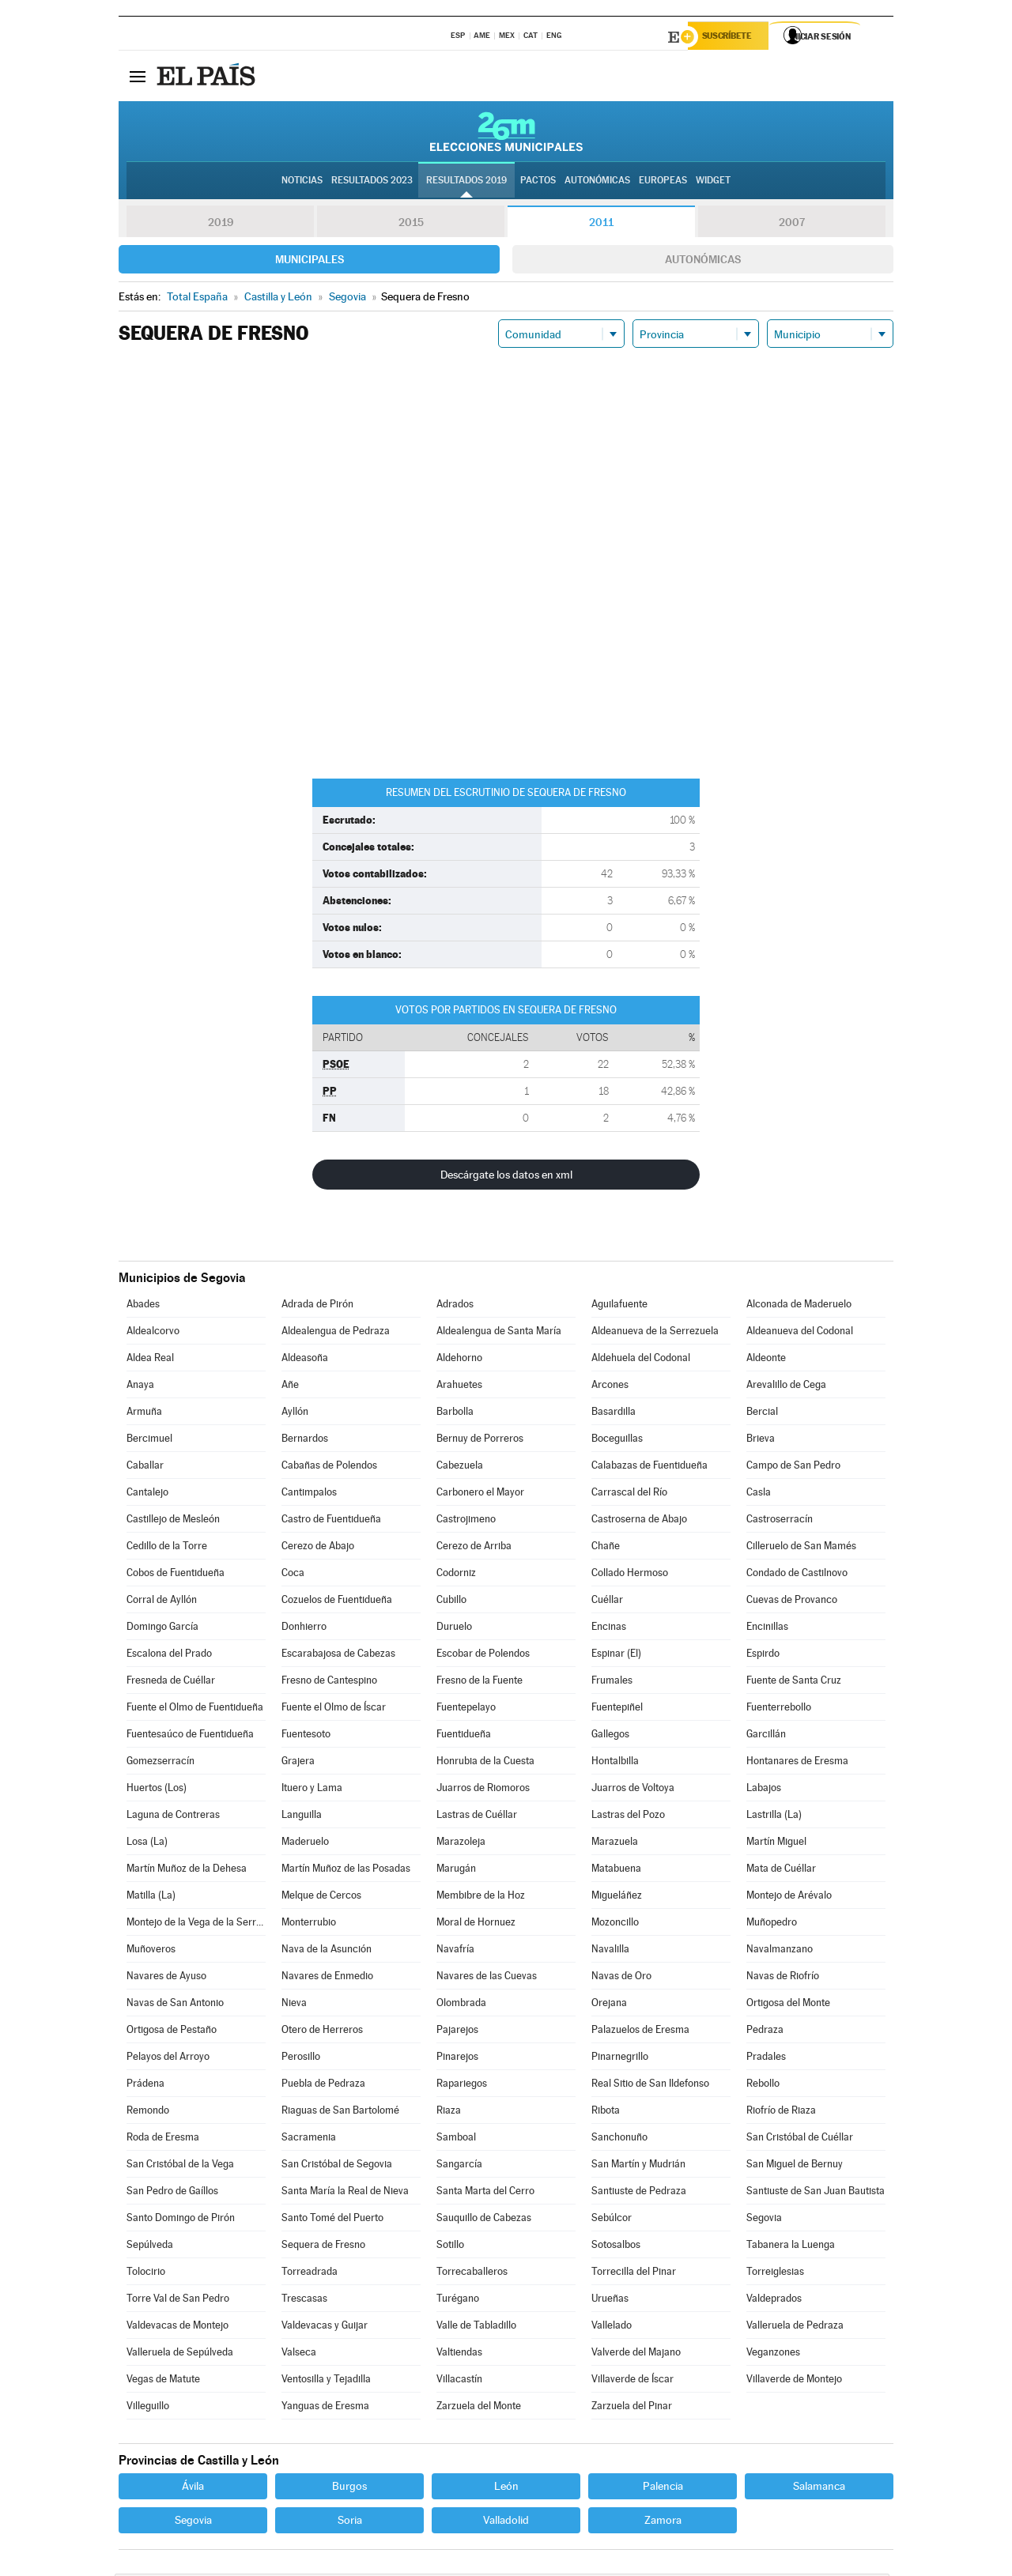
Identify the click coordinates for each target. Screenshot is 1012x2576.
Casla (758, 1494)
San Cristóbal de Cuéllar (799, 2139)
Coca (292, 1575)
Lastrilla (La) (774, 1817)
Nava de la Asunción (326, 1951)
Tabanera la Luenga (790, 2247)
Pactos (538, 182)
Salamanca (819, 2488)
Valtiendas (459, 2354)
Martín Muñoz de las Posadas (345, 1870)
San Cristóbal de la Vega (180, 2166)
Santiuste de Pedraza (638, 2193)
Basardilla (613, 1414)
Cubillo (451, 1602)
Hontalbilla (615, 1763)
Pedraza (765, 2032)
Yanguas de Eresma (325, 2408)
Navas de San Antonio (175, 2005)
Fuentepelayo (466, 1709)
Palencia (663, 2488)
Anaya (140, 1387)
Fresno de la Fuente (479, 1682)
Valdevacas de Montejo (177, 2327)
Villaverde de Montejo (794, 2381)
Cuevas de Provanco (791, 1602)
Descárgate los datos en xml (506, 1177)
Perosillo (300, 2059)
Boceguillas (617, 1440)
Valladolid (506, 2522)
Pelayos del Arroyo (168, 2059)
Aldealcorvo (152, 1333)
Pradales (766, 2059)
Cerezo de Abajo (317, 1548)
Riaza (448, 2112)
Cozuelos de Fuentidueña (336, 1602)
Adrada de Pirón (317, 1306)
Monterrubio (308, 1924)
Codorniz (456, 1575)
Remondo (147, 2112)
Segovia (764, 2220)
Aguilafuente (619, 1306)
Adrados (455, 1306)
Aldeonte (766, 1360)
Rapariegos (461, 2085)
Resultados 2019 (466, 182)
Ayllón (294, 1414)
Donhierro (304, 1629)
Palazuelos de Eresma (640, 2032)
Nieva (294, 2005)
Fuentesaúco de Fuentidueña (190, 1736)
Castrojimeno (466, 1521)
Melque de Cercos (321, 1897)
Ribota (605, 2112)
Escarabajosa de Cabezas (338, 1655)
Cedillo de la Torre (166, 1548)
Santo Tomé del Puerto (332, 2220)
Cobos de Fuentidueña (175, 1575)
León (506, 2488)
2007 (792, 224)
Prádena (145, 2085)
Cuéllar (607, 1602)
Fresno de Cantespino (329, 1682)
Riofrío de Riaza (781, 2112)
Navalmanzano (779, 1951)
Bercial (762, 1414)
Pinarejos (457, 2059)
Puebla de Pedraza (323, 2085)
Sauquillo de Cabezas (483, 2220)
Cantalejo (147, 1494)
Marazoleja (460, 1844)
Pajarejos (457, 2032)
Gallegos (610, 1736)
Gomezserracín (160, 1763)
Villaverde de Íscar (632, 2381)
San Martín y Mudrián (638, 2166)
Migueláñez (616, 1897)
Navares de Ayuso (166, 1978)
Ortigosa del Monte (788, 2005)
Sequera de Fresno (323, 2247)
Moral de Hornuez (475, 1924)
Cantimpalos (309, 1494)
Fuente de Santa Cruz (793, 1682)
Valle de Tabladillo (476, 2327)
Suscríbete (732, 37)
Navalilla (610, 1951)
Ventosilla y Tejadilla (326, 2381)
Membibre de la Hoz (480, 1897)
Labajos (763, 1790)
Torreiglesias (775, 2274)
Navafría (455, 1951)
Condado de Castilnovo (797, 1575)
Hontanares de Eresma (797, 1763)
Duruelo (454, 1629)
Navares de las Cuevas (486, 1978)
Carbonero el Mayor (480, 1494)
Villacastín (459, 2381)
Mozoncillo (615, 1924)
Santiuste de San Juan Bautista (815, 2193)
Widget (713, 182)
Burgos (349, 2488)
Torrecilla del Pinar (633, 2274)
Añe (290, 1387)
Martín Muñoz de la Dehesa (186, 1870)
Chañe (605, 1548)
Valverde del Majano (636, 2354)
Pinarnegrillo (619, 2059)
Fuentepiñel (617, 1709)
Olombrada (461, 2005)
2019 (220, 224)
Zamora (663, 2522)
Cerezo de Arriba (474, 1548)
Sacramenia (308, 2139)
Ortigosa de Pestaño (171, 2032)
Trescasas (304, 2300)
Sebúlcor (611, 2220)
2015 (411, 224)
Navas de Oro (621, 1978)
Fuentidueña (463, 1736)
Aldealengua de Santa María (498, 1333)
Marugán (456, 1870)
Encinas (608, 1629)
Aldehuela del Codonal (640, 1360)
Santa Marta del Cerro (485, 2193)
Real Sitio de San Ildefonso (650, 2085)
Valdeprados (774, 2300)
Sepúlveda (149, 2247)
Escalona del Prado (169, 1655)
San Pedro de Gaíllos (172, 2193)
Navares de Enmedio (327, 1978)
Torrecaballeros (472, 2274)
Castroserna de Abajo (639, 1521)
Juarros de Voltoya (632, 1790)
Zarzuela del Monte (478, 2408)
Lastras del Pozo (628, 1817)
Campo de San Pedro (793, 1467)
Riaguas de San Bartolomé (340, 2112)
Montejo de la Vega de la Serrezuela (196, 1924)
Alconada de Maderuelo (799, 1306)
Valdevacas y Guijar (324, 2327)
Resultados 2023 (372, 182)
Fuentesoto (305, 1736)
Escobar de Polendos (483, 1655)
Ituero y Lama (311, 1790)
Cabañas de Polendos (329, 1467)
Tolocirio (145, 2274)
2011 (601, 224)
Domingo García (162, 1629)
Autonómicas (703, 261)
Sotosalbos (615, 2247)
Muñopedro (771, 1924)
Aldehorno (459, 1360)
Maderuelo (305, 1844)
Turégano (457, 2300)
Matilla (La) (151, 1897)
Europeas (663, 182)
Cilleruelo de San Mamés (801, 1548)
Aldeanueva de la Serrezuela (655, 1333)
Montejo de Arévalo (789, 1897)
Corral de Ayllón (161, 1602)
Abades (143, 1306)
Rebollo (763, 2085)
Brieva (760, 1440)
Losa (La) (147, 1844)
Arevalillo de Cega (786, 1387)
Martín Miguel (776, 1844)
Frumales (611, 1682)
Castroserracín (779, 1521)
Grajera (298, 1763)
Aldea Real (150, 1360)
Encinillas (767, 1629)
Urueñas (610, 2300)
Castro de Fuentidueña (331, 1521)
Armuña (144, 1414)
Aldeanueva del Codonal (799, 1333)
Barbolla (455, 1414)
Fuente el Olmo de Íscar (333, 1709)
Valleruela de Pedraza (795, 2327)
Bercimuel (149, 1440)
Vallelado (611, 2327)
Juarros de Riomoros (483, 1790)
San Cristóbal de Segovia (336, 2166)
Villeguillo (147, 2408)
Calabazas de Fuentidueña (649, 1467)
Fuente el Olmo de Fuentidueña (194, 1709)
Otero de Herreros (322, 2032)
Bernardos (304, 1440)
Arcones (610, 1387)
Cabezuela (459, 1467)
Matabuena (616, 1870)
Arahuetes (459, 1387)
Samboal (456, 2139)
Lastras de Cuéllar (476, 1817)
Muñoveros (151, 1951)
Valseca (298, 2354)
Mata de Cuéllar (781, 1870)
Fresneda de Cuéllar (170, 1682)
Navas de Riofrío (782, 1978)
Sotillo (450, 2247)
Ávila (193, 2488)
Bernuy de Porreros (479, 1440)
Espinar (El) (616, 1655)
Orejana (609, 2005)
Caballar (145, 1467)
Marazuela (614, 1844)
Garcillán (766, 1736)
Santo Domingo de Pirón (180, 2220)
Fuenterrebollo (778, 1709)
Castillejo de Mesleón (173, 1521)
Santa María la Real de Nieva (345, 2193)
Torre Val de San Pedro (177, 2300)
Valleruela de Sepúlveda (179, 2354)
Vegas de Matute (163, 2381)
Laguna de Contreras (173, 1817)
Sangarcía (459, 2166)
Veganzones (773, 2354)
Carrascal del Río (629, 1494)
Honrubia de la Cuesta (485, 1763)
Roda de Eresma (162, 2139)
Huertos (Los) (156, 1790)
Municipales (309, 261)
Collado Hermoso (629, 1575)
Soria (350, 2522)
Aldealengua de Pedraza (335, 1333)
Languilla (301, 1817)
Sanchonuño (619, 2139)
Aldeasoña (304, 1360)
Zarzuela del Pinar (631, 2408)
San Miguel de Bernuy (794, 2166)
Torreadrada (309, 2274)
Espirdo (763, 1655)
